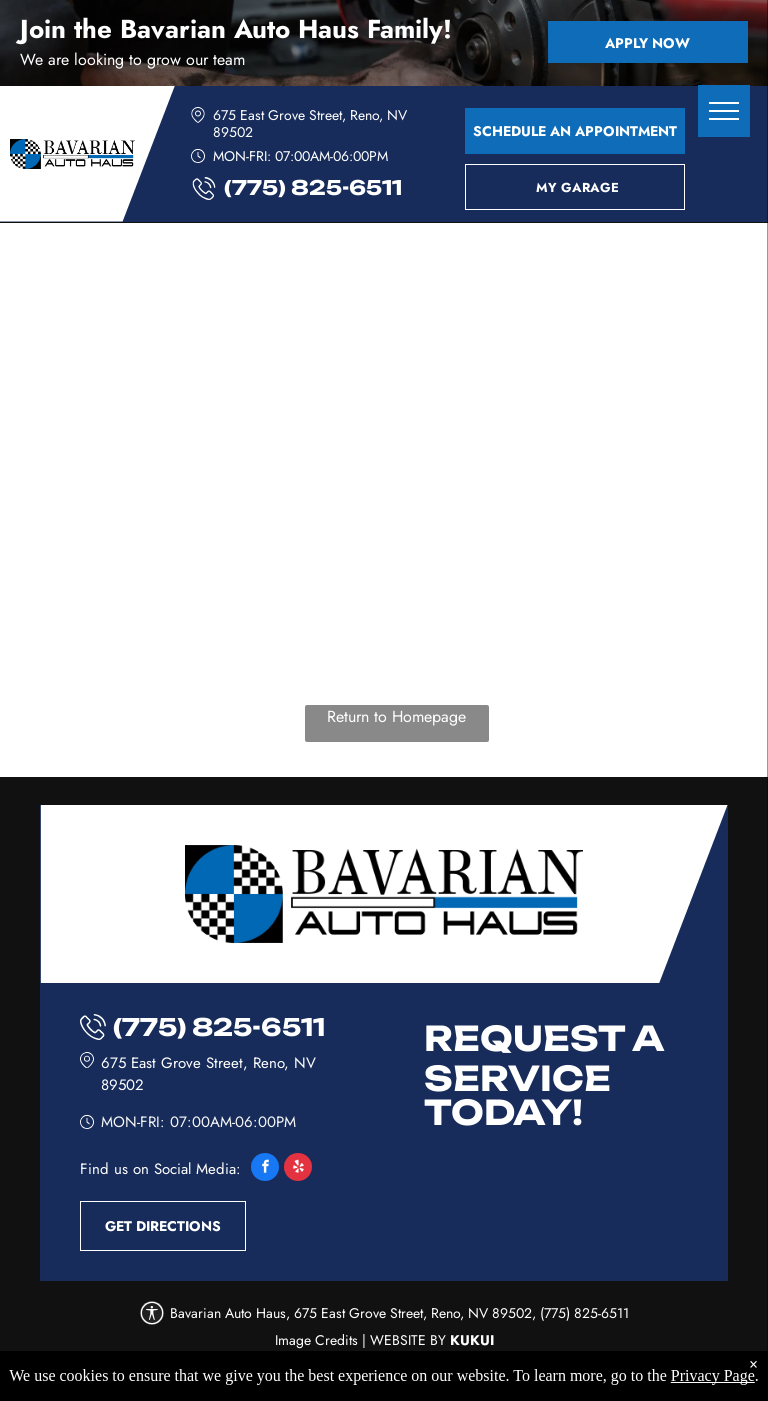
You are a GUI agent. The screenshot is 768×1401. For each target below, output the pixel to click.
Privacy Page (713, 1375)
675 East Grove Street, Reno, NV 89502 (310, 123)
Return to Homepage (396, 716)
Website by (408, 1340)
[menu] (724, 111)
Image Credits (316, 1340)
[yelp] (298, 1169)
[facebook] (265, 1169)
